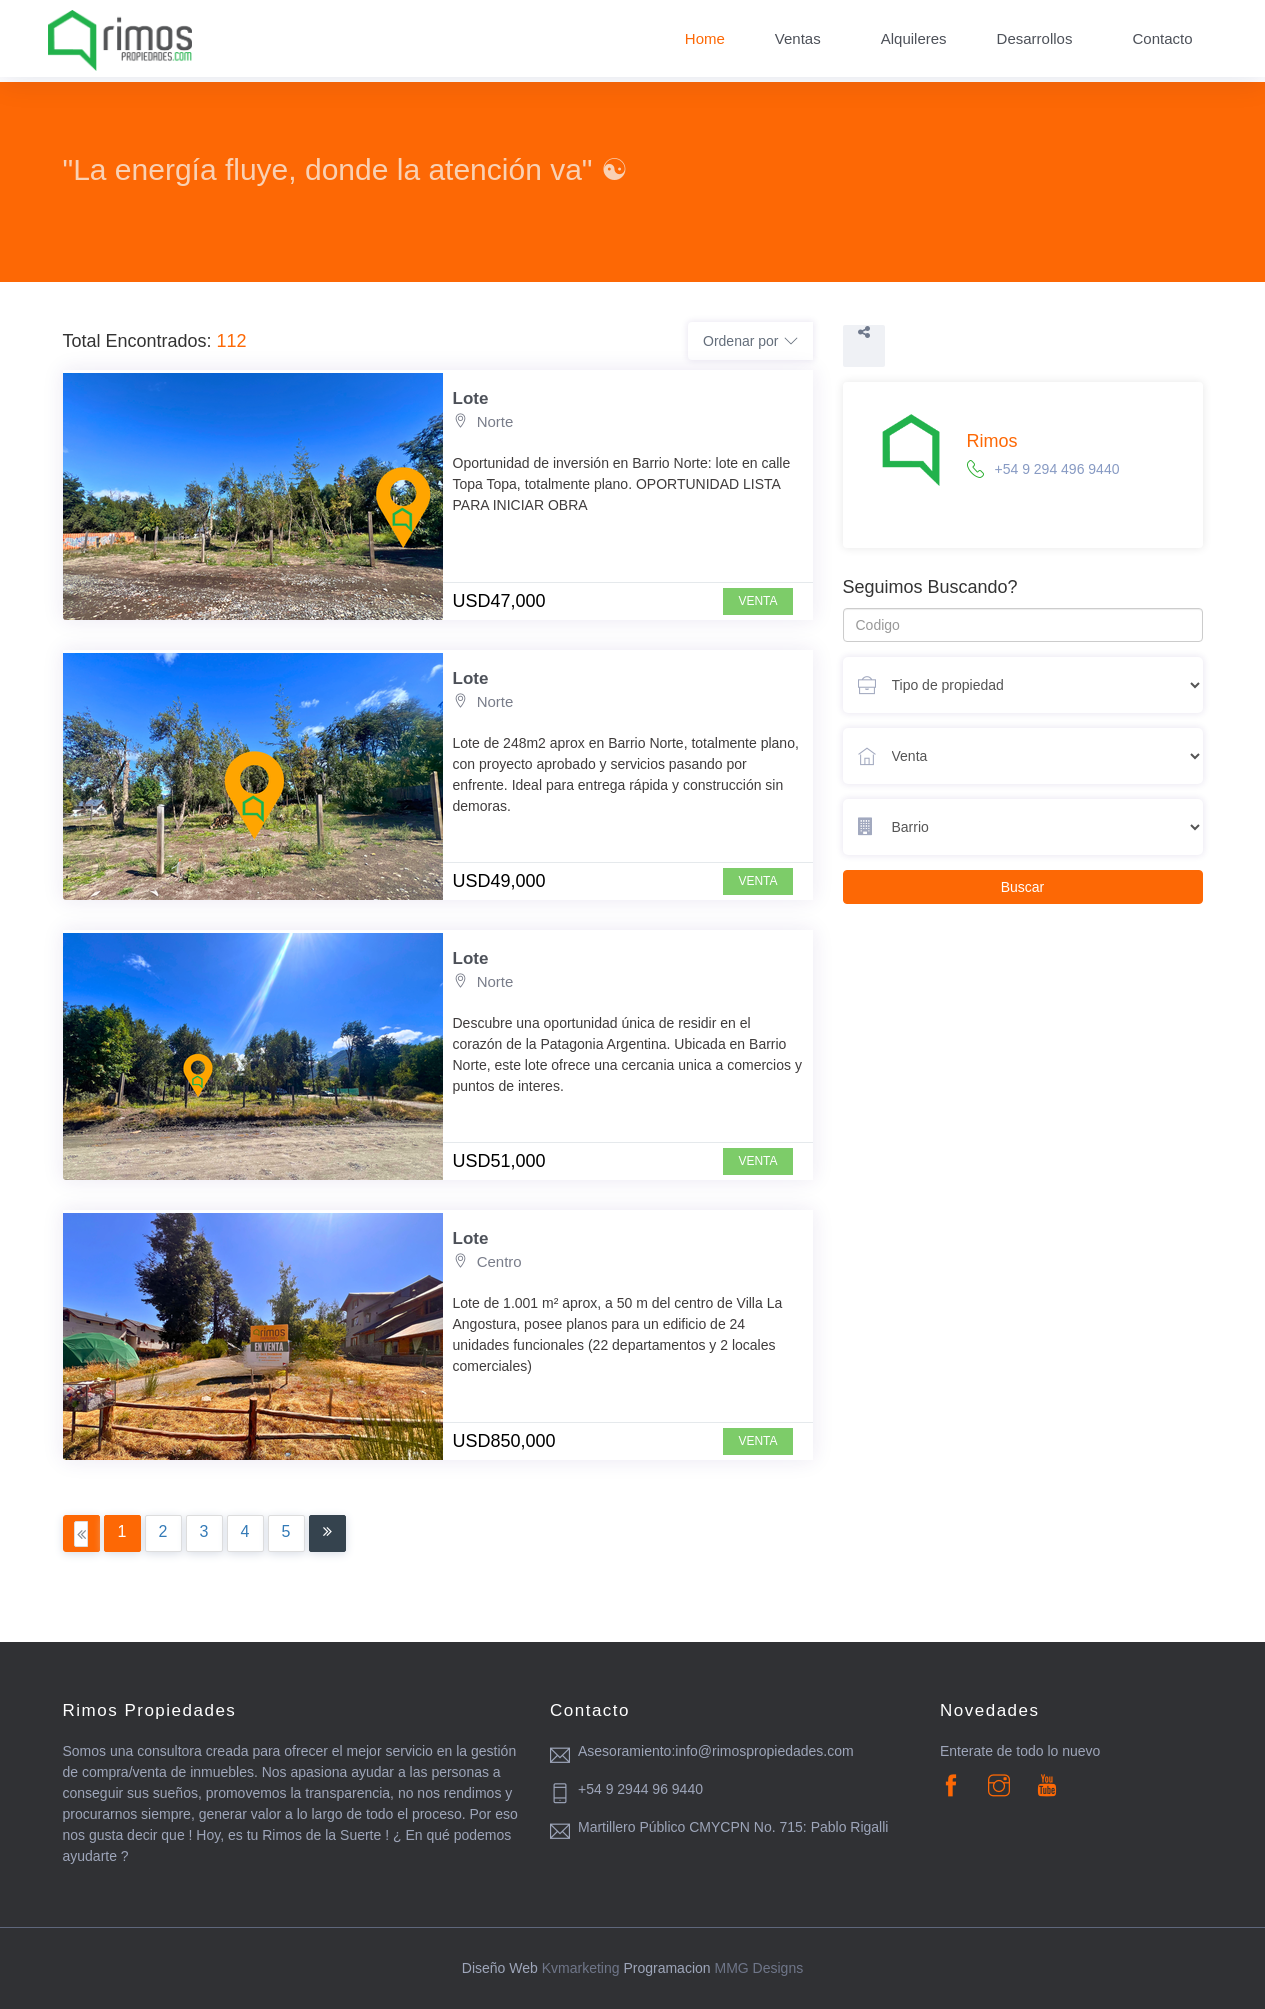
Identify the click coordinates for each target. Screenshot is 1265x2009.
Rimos (992, 441)
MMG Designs (758, 1968)
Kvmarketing (581, 1968)
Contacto (1162, 38)
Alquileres (914, 38)
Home (705, 38)
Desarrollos (1035, 38)
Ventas (798, 38)
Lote (471, 398)
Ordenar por (750, 341)
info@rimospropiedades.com (764, 1751)
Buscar (1023, 887)
